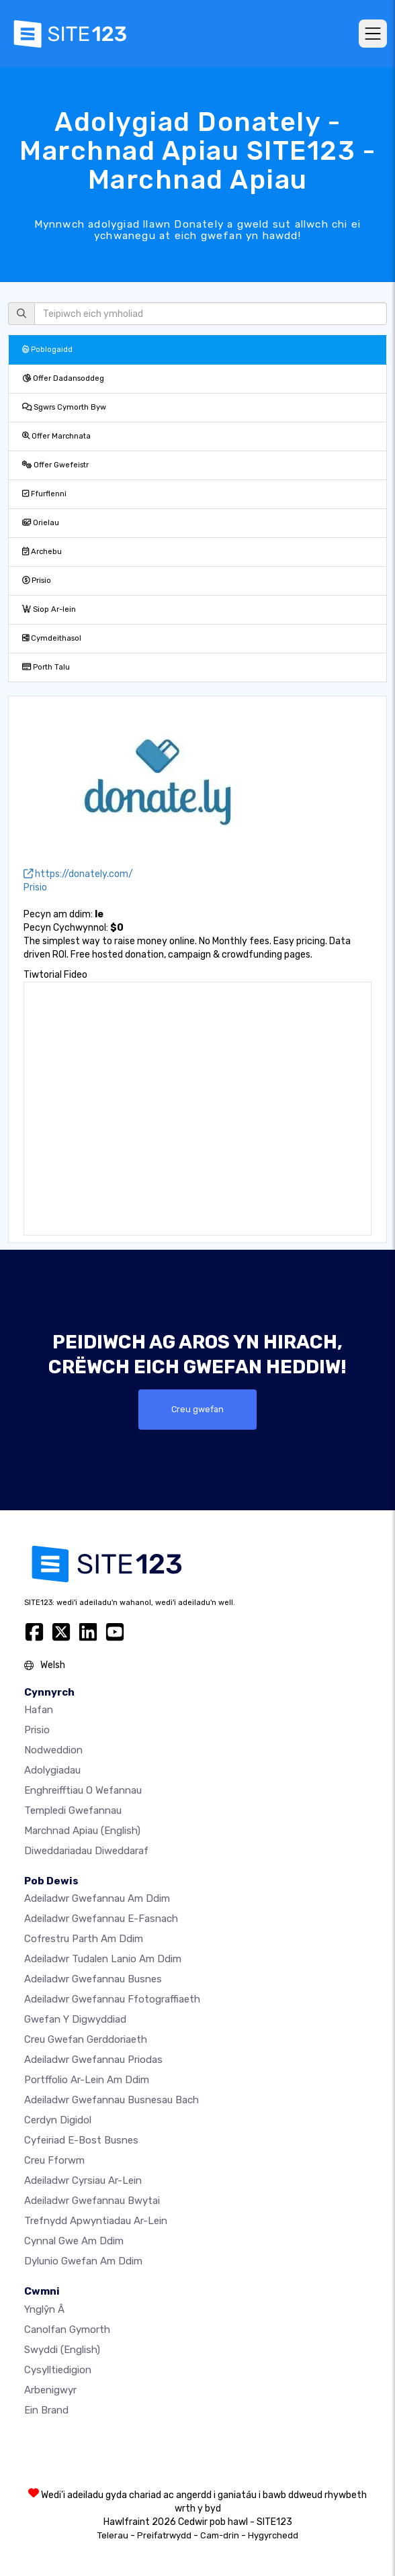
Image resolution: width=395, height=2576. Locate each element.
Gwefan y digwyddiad (75, 2019)
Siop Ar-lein (49, 609)
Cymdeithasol (51, 638)
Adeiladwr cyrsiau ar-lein (83, 2180)
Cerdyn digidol (57, 2120)
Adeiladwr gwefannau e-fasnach (101, 1919)
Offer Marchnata (56, 436)
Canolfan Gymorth (67, 2330)
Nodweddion (53, 1750)
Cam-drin (219, 2535)
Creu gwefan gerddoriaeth (85, 2039)
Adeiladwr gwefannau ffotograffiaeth (112, 1999)
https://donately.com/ (78, 874)
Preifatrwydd (164, 2535)
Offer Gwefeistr (55, 465)
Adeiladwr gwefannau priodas (93, 2060)
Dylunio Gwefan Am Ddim (83, 2261)
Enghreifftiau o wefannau (83, 1790)
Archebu (42, 551)
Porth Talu (46, 667)
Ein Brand (46, 2410)
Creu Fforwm (54, 2160)
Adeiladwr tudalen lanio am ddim (102, 1959)
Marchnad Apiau (82, 1831)
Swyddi (62, 2350)
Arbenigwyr (50, 2390)
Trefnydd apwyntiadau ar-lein (95, 2221)
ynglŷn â (44, 2309)
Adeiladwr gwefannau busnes (93, 1979)
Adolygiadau (52, 1770)
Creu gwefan (197, 1409)
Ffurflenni (44, 494)
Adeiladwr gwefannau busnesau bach (111, 2100)
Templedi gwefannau (73, 1810)
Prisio (36, 580)
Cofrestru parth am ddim (83, 1939)
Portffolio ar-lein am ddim (86, 2080)
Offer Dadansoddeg (63, 378)
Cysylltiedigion (57, 2370)
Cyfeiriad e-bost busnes (81, 2140)
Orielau (40, 522)
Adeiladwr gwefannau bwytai (92, 2201)
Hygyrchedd (273, 2535)
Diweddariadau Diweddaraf (86, 1851)
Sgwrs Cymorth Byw (64, 407)
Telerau (112, 2535)
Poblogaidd (47, 349)
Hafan (38, 1710)
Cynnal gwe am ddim (74, 2241)
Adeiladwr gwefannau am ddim (97, 1898)
